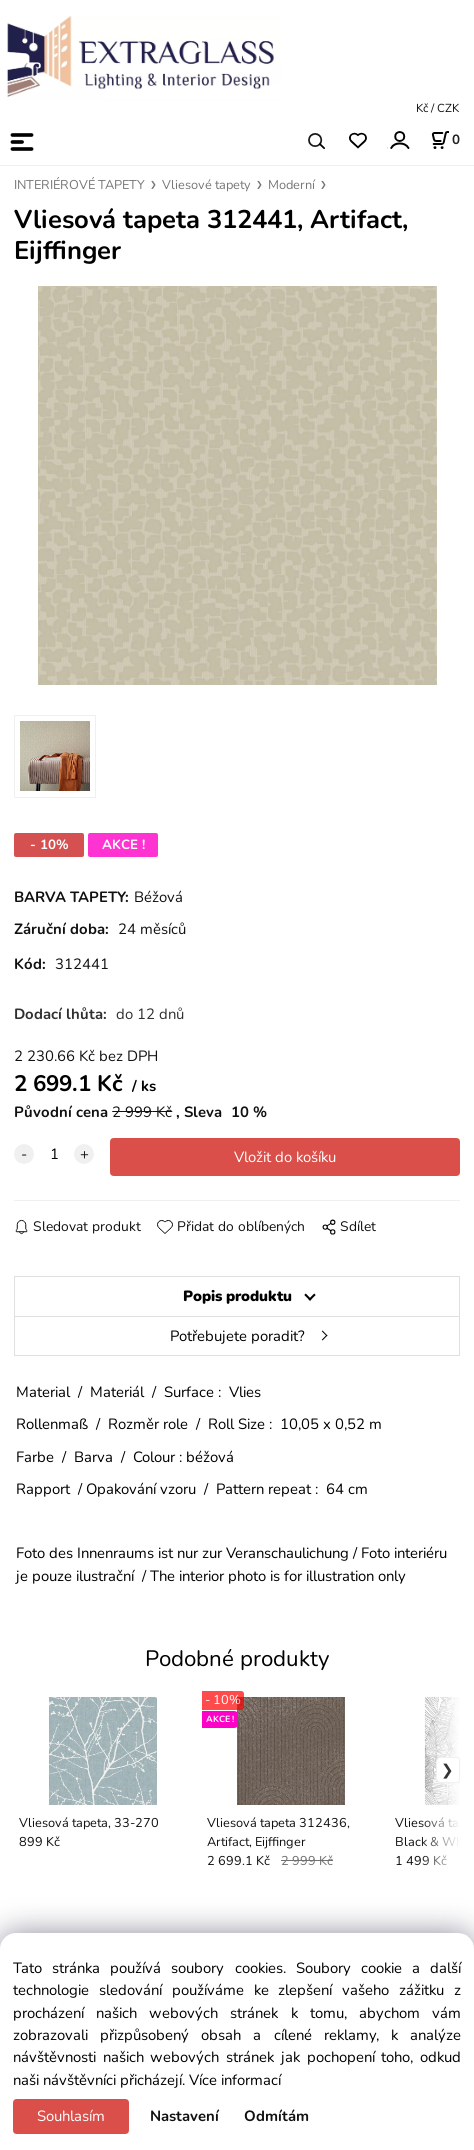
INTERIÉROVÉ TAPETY (79, 185)
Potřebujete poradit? (237, 1336)
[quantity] (54, 1154)
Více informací (235, 2080)
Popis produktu (237, 1296)
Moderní (291, 185)
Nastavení (184, 2116)
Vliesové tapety (206, 185)
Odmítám (276, 2116)
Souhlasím (71, 2116)
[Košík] (445, 140)
